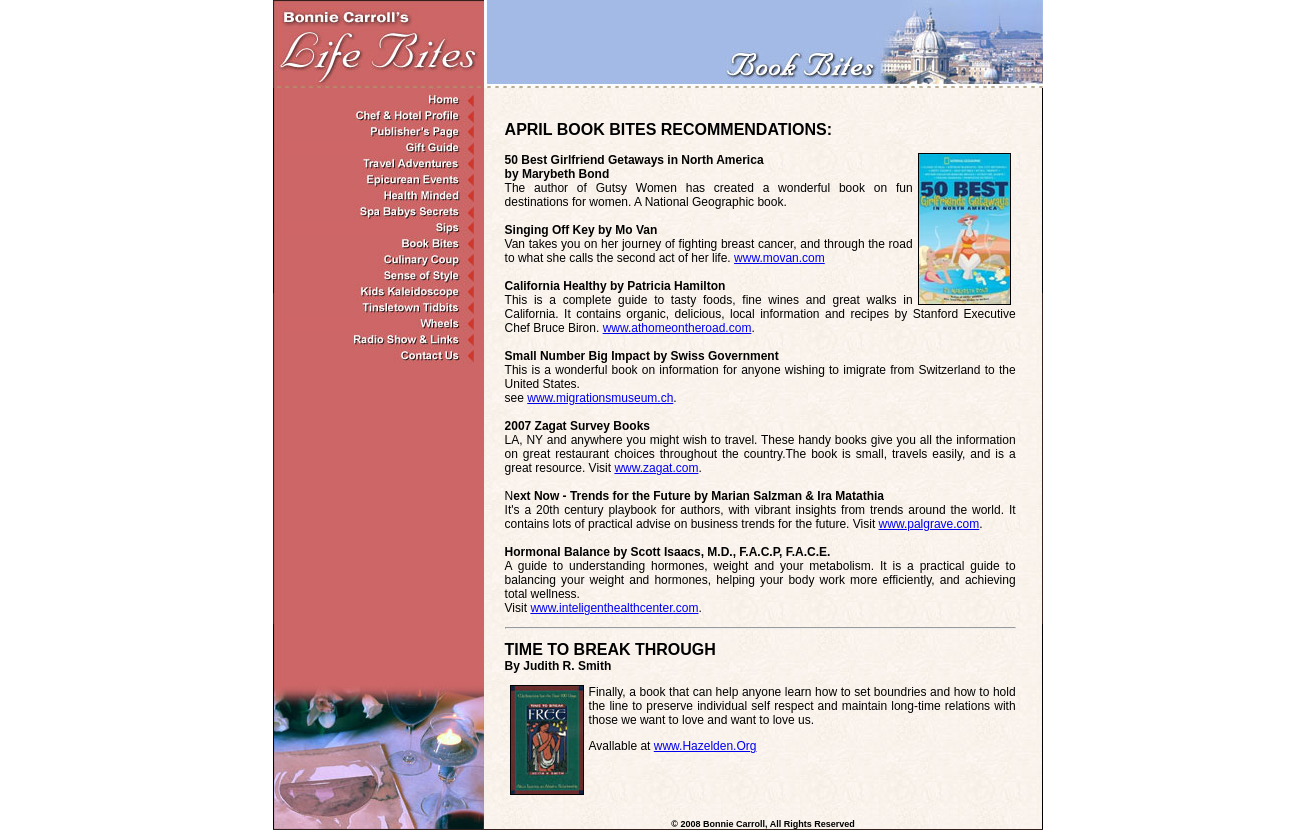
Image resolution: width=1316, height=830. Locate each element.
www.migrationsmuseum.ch (600, 398)
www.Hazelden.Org (705, 746)
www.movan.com (779, 258)
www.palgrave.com (929, 524)
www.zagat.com (656, 468)
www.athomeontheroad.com (677, 328)
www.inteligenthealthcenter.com (614, 608)
